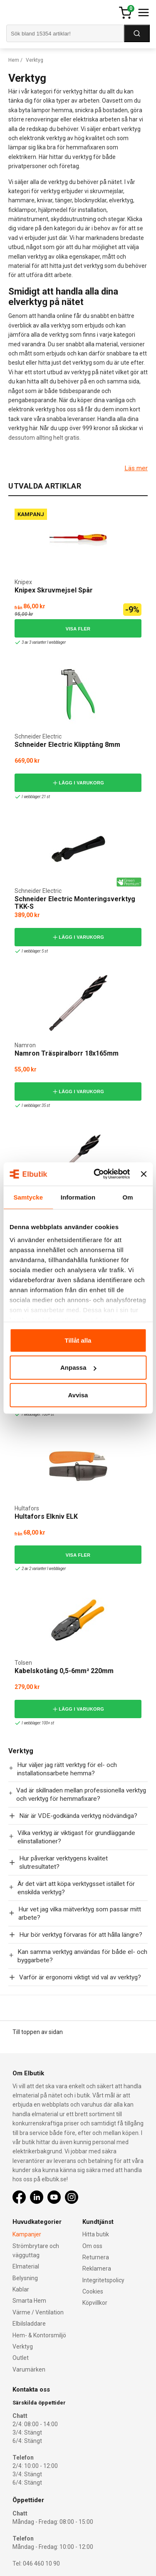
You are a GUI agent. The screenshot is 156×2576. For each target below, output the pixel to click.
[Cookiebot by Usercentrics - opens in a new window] (97, 1174)
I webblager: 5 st (31, 951)
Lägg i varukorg (78, 782)
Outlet (20, 2357)
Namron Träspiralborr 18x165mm (67, 1053)
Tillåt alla (78, 1339)
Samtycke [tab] (28, 1196)
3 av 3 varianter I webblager (40, 642)
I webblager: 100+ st (34, 1414)
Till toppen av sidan (37, 2032)
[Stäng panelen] (143, 1174)
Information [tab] (78, 1196)
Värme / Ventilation (38, 2312)
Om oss (92, 2246)
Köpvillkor (94, 2302)
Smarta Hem (29, 2300)
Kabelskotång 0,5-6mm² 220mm (64, 1671)
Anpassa (78, 1367)
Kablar (20, 2289)
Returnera (95, 2257)
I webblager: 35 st (32, 1105)
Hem (13, 60)
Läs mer (136, 468)
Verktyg (22, 2346)
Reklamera (96, 2268)
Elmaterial (25, 2266)
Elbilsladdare (29, 2323)
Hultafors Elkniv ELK (46, 1516)
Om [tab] (128, 1196)
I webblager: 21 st (32, 797)
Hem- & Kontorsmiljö (39, 2335)
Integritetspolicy (103, 2280)
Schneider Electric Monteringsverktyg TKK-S (75, 902)
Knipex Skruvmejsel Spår (54, 590)
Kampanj (30, 514)
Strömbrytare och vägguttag (35, 2250)
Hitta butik (95, 2234)
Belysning (25, 2278)
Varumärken (28, 2369)
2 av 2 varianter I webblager (40, 1568)
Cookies (92, 2291)
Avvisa (78, 1394)
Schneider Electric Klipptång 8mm (67, 745)
